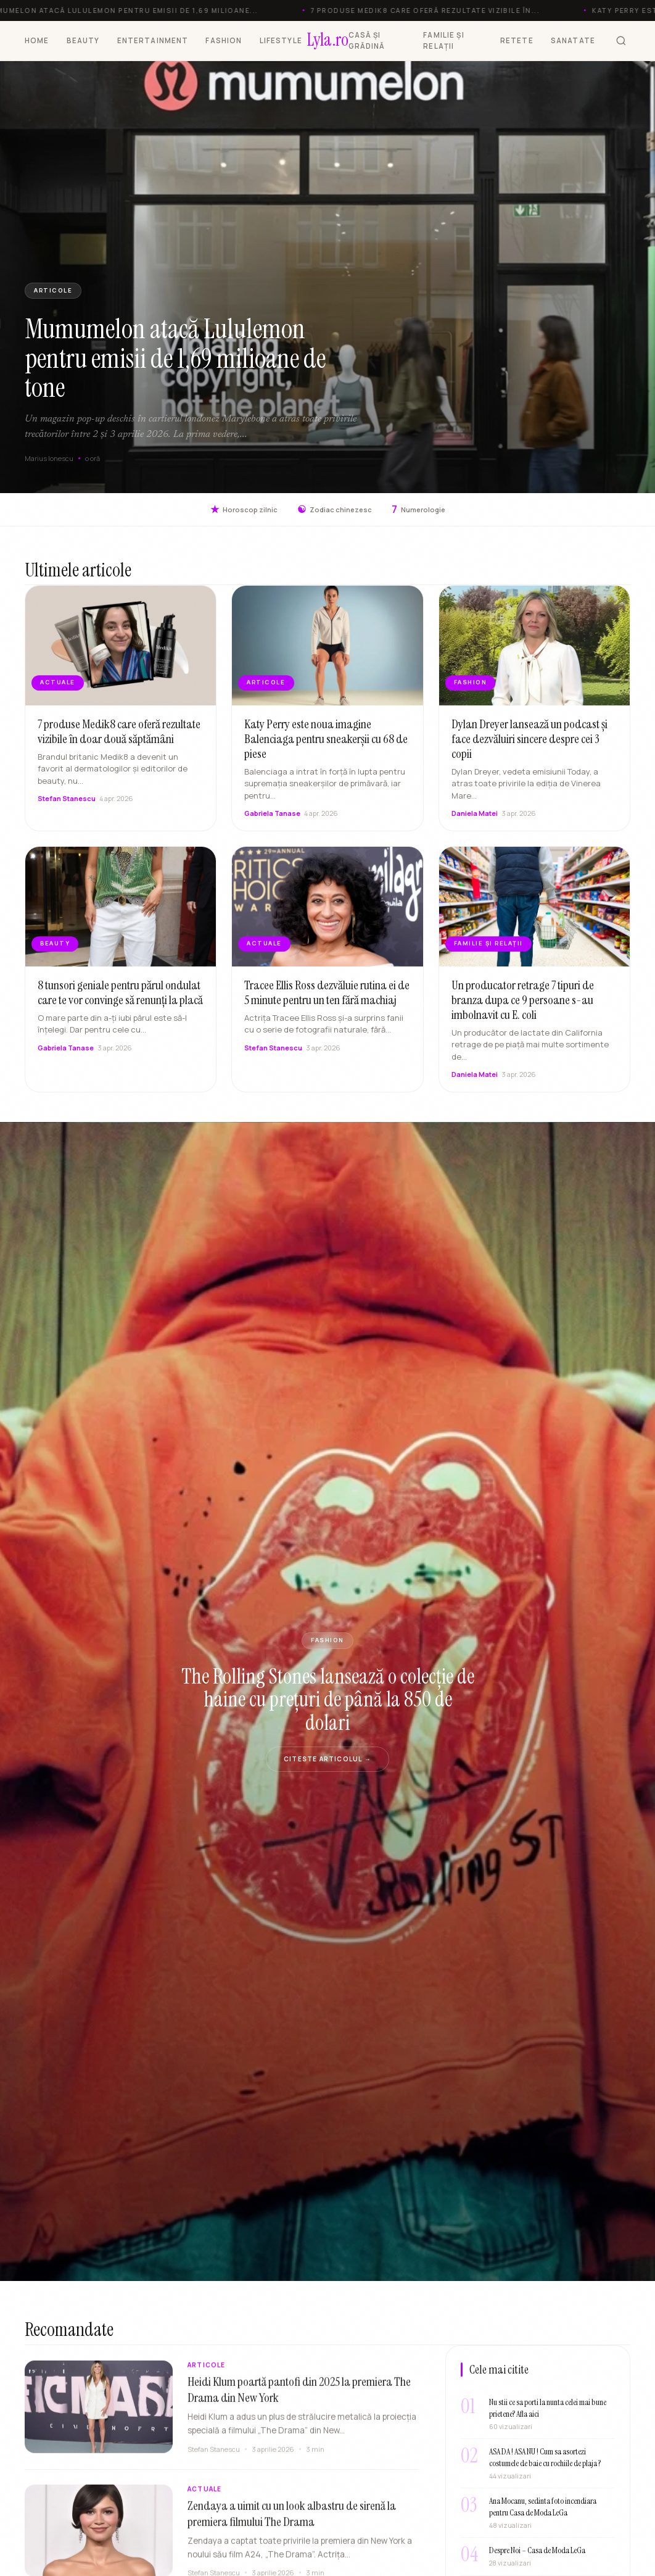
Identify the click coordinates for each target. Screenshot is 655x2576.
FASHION (223, 40)
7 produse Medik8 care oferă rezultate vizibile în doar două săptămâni (119, 743)
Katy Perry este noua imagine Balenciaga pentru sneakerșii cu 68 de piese (326, 750)
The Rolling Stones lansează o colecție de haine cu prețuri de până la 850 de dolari (327, 1700)
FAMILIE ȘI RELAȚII (443, 40)
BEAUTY (83, 40)
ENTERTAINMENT (153, 40)
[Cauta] (621, 41)
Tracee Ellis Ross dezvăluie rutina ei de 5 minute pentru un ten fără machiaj (327, 1004)
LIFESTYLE (281, 40)
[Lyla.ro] (327, 40)
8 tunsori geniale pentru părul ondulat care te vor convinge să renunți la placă (120, 1004)
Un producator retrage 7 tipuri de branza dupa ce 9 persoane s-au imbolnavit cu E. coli (522, 1011)
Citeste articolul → (327, 1759)
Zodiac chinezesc (334, 509)
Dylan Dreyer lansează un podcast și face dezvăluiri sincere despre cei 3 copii (529, 750)
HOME (37, 40)
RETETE (516, 40)
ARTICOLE (53, 290)
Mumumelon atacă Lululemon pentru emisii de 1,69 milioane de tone (175, 358)
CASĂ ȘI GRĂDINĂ (366, 40)
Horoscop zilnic (244, 509)
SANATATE (573, 40)
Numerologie (418, 509)
